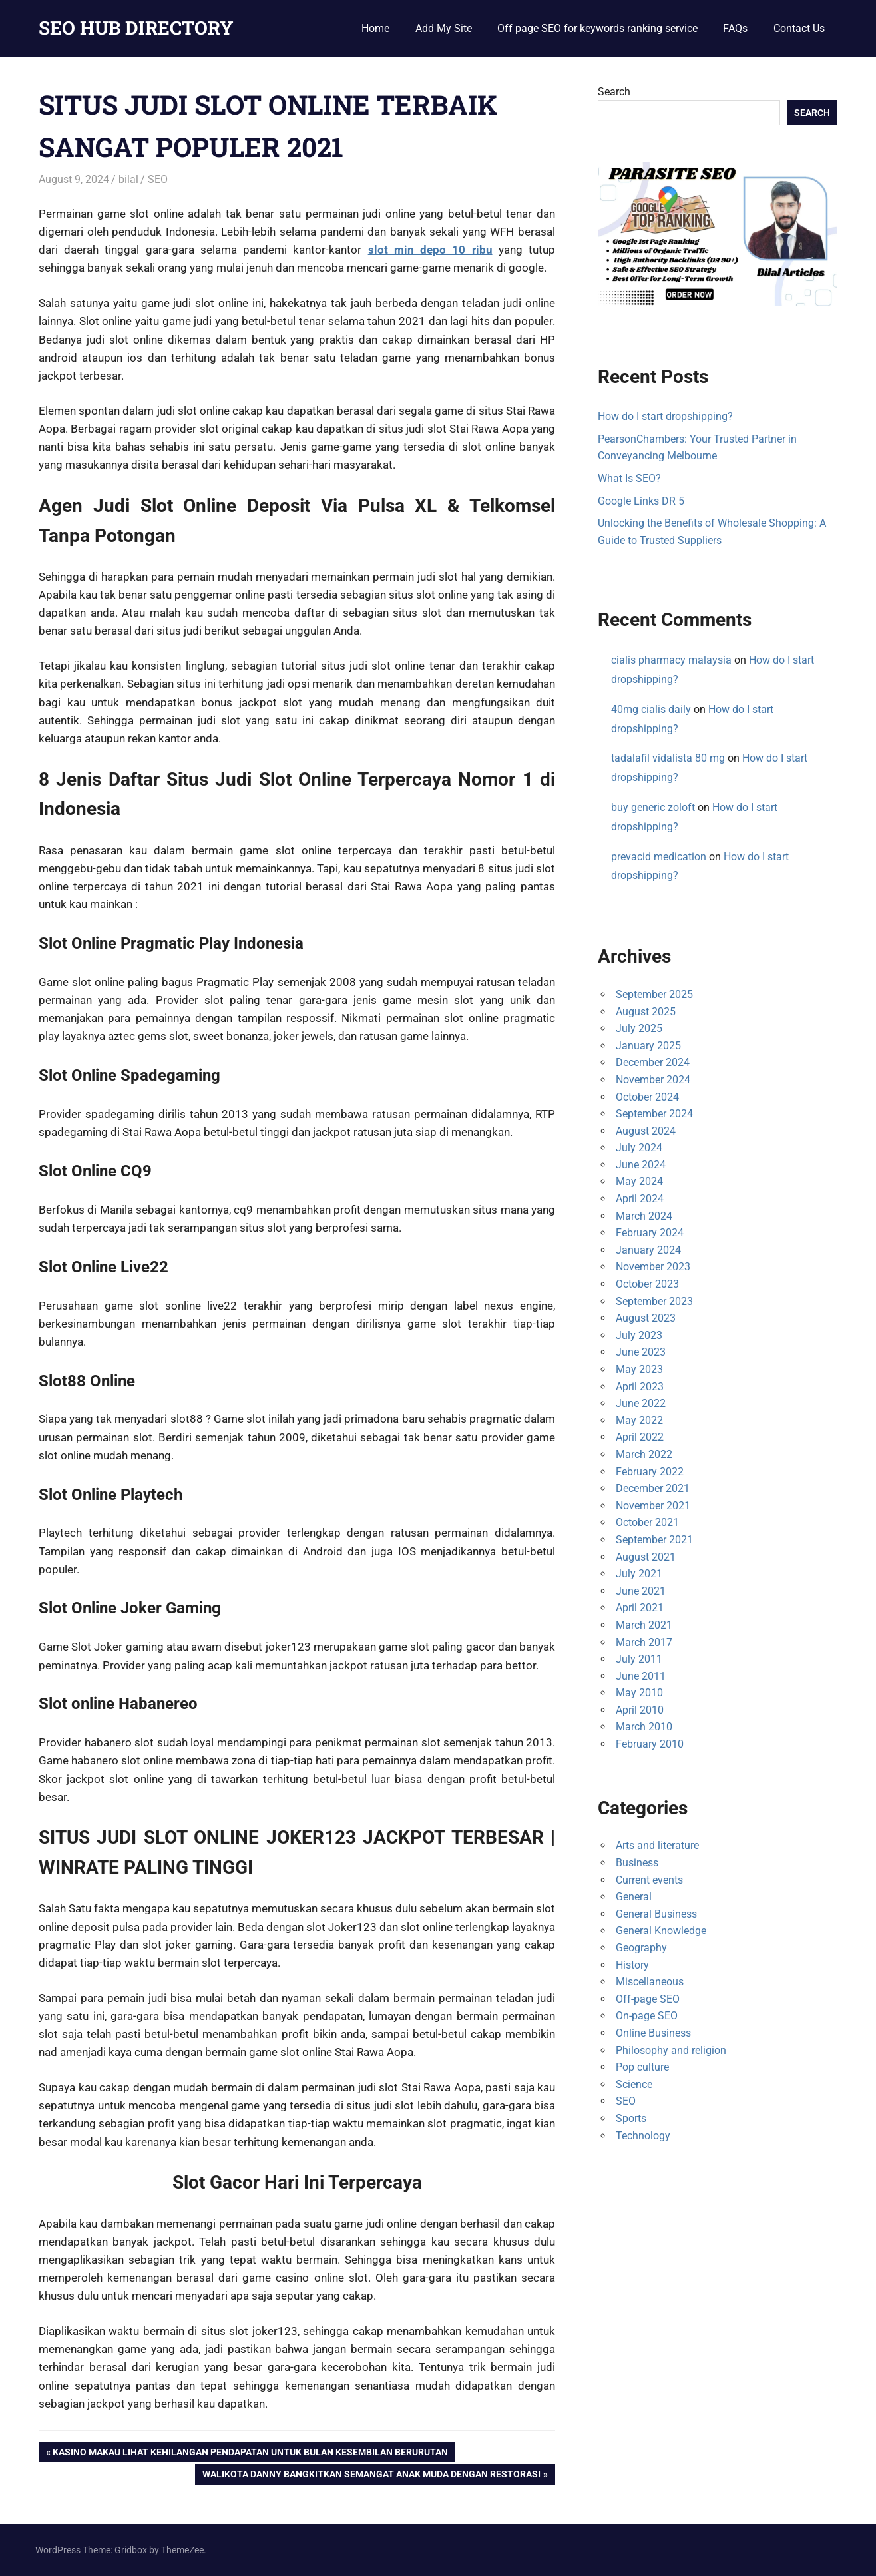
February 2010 (650, 1744)
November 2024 (653, 1079)
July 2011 (639, 1659)
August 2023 (646, 1318)
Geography (641, 1947)
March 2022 (644, 1454)
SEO (158, 179)
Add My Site (443, 28)
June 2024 (641, 1165)
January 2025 (648, 1045)
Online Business (653, 2033)
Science (634, 2084)
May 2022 (639, 1420)
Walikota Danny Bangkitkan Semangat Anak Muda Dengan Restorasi (371, 2475)
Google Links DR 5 (641, 501)
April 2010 (640, 1710)
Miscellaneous (650, 1981)
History (632, 1965)
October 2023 (647, 1284)
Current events (649, 1880)
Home (375, 28)
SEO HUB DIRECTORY (136, 27)
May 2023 (639, 1369)
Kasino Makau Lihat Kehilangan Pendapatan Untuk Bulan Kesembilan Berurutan (250, 2453)
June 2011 (641, 1676)
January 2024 (648, 1250)
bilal (128, 179)
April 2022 (640, 1437)
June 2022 (641, 1403)
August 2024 (646, 1131)
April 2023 (640, 1386)
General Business (656, 1914)
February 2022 (650, 1471)
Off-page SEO (648, 1999)
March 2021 (644, 1625)
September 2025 (654, 994)
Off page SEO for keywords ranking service (597, 28)
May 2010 (639, 1692)
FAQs (735, 28)
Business (637, 1862)
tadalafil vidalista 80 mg (668, 758)
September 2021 (654, 1539)
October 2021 (647, 1522)
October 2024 (647, 1097)
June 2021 (641, 1591)
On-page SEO (647, 2015)
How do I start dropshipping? (665, 416)
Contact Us (799, 28)
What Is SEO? (629, 478)
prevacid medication (658, 856)
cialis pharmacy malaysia (671, 660)
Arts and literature (657, 1845)
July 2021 (639, 1573)
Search (614, 91)
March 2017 (644, 1642)
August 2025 (646, 1011)
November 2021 (653, 1505)
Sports (631, 2118)
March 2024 (644, 1216)
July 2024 (639, 1147)
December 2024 (653, 1062)
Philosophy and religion (671, 2050)
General (634, 1896)
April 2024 (640, 1198)
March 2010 (644, 1726)
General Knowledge (661, 1930)
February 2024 (650, 1232)
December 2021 (653, 1488)
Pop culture (642, 2067)
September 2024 (654, 1113)
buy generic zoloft (653, 807)
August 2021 (646, 1557)
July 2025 (639, 1028)
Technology (643, 2135)
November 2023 (653, 1266)
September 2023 (654, 1301)
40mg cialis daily (651, 709)
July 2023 (639, 1335)
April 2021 (640, 1607)
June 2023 (641, 1352)
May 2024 (639, 1181)
